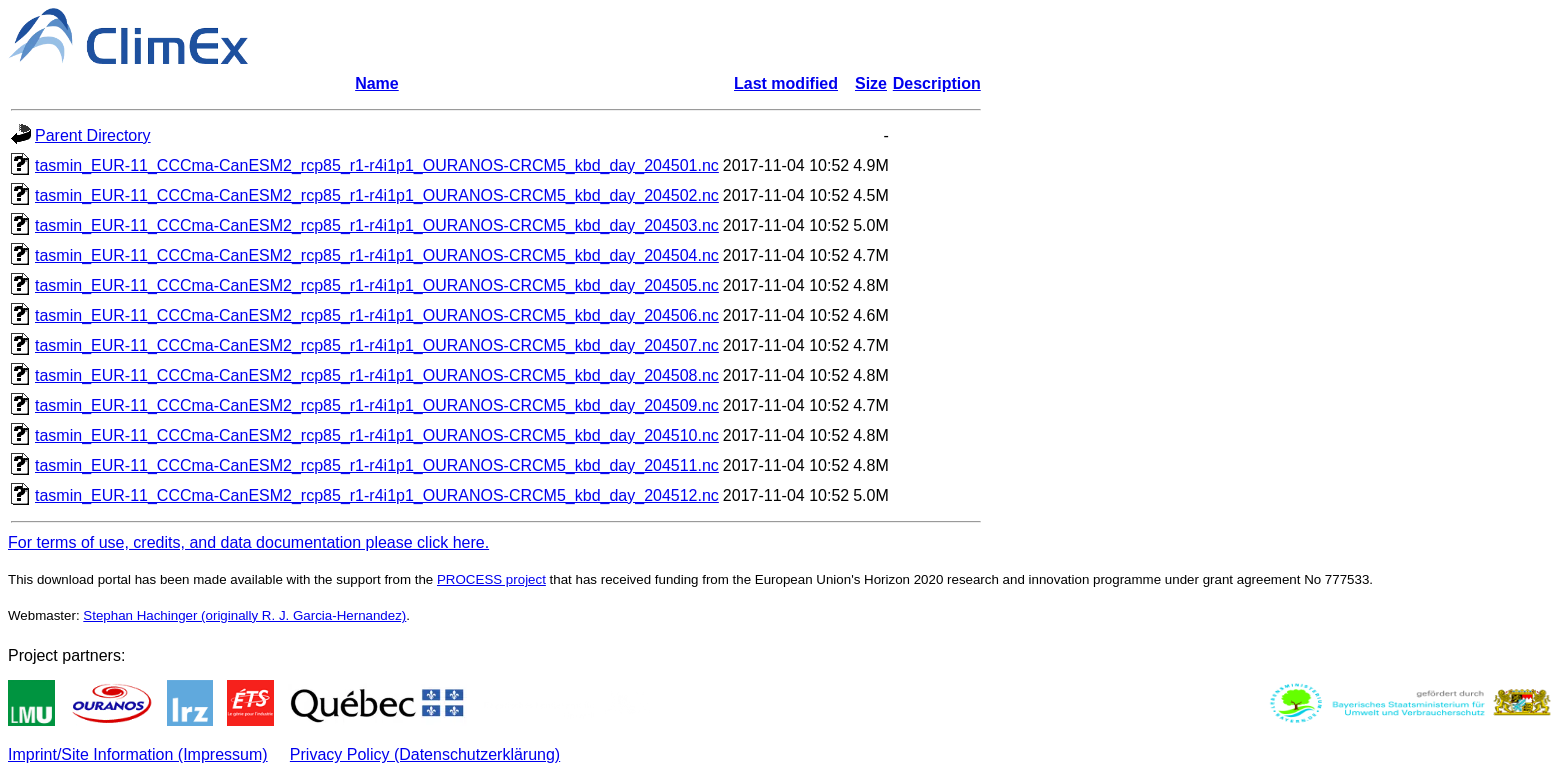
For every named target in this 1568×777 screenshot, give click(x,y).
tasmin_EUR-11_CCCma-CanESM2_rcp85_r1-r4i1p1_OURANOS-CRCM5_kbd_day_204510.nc (377, 435)
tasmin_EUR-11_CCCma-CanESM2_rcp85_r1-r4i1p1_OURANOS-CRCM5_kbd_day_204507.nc (377, 345)
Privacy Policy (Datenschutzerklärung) (425, 754)
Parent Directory (93, 135)
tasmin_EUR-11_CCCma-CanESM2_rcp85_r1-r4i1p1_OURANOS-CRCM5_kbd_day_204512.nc (377, 495)
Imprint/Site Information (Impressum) (138, 754)
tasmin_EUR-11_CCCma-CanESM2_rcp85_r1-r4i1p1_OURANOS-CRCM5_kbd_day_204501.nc (377, 165)
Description (937, 83)
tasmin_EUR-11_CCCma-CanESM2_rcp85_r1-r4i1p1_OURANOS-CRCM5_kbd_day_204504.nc (377, 255)
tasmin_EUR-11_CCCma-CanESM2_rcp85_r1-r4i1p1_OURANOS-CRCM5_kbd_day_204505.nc (377, 285)
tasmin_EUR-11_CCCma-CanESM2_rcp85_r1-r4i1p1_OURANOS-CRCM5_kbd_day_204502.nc (377, 195)
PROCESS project (491, 579)
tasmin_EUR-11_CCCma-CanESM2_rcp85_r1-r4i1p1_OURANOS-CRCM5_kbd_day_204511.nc (377, 465)
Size (871, 83)
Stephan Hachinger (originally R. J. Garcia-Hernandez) (244, 615)
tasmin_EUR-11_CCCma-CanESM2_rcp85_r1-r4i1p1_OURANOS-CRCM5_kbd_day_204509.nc (377, 405)
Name (377, 83)
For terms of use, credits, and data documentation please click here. (248, 542)
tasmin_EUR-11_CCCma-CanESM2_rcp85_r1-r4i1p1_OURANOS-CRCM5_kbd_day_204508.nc (377, 375)
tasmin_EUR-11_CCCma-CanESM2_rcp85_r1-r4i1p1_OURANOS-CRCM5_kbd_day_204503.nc (377, 225)
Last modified (786, 83)
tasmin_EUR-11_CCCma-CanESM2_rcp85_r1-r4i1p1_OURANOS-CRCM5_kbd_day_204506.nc (377, 315)
